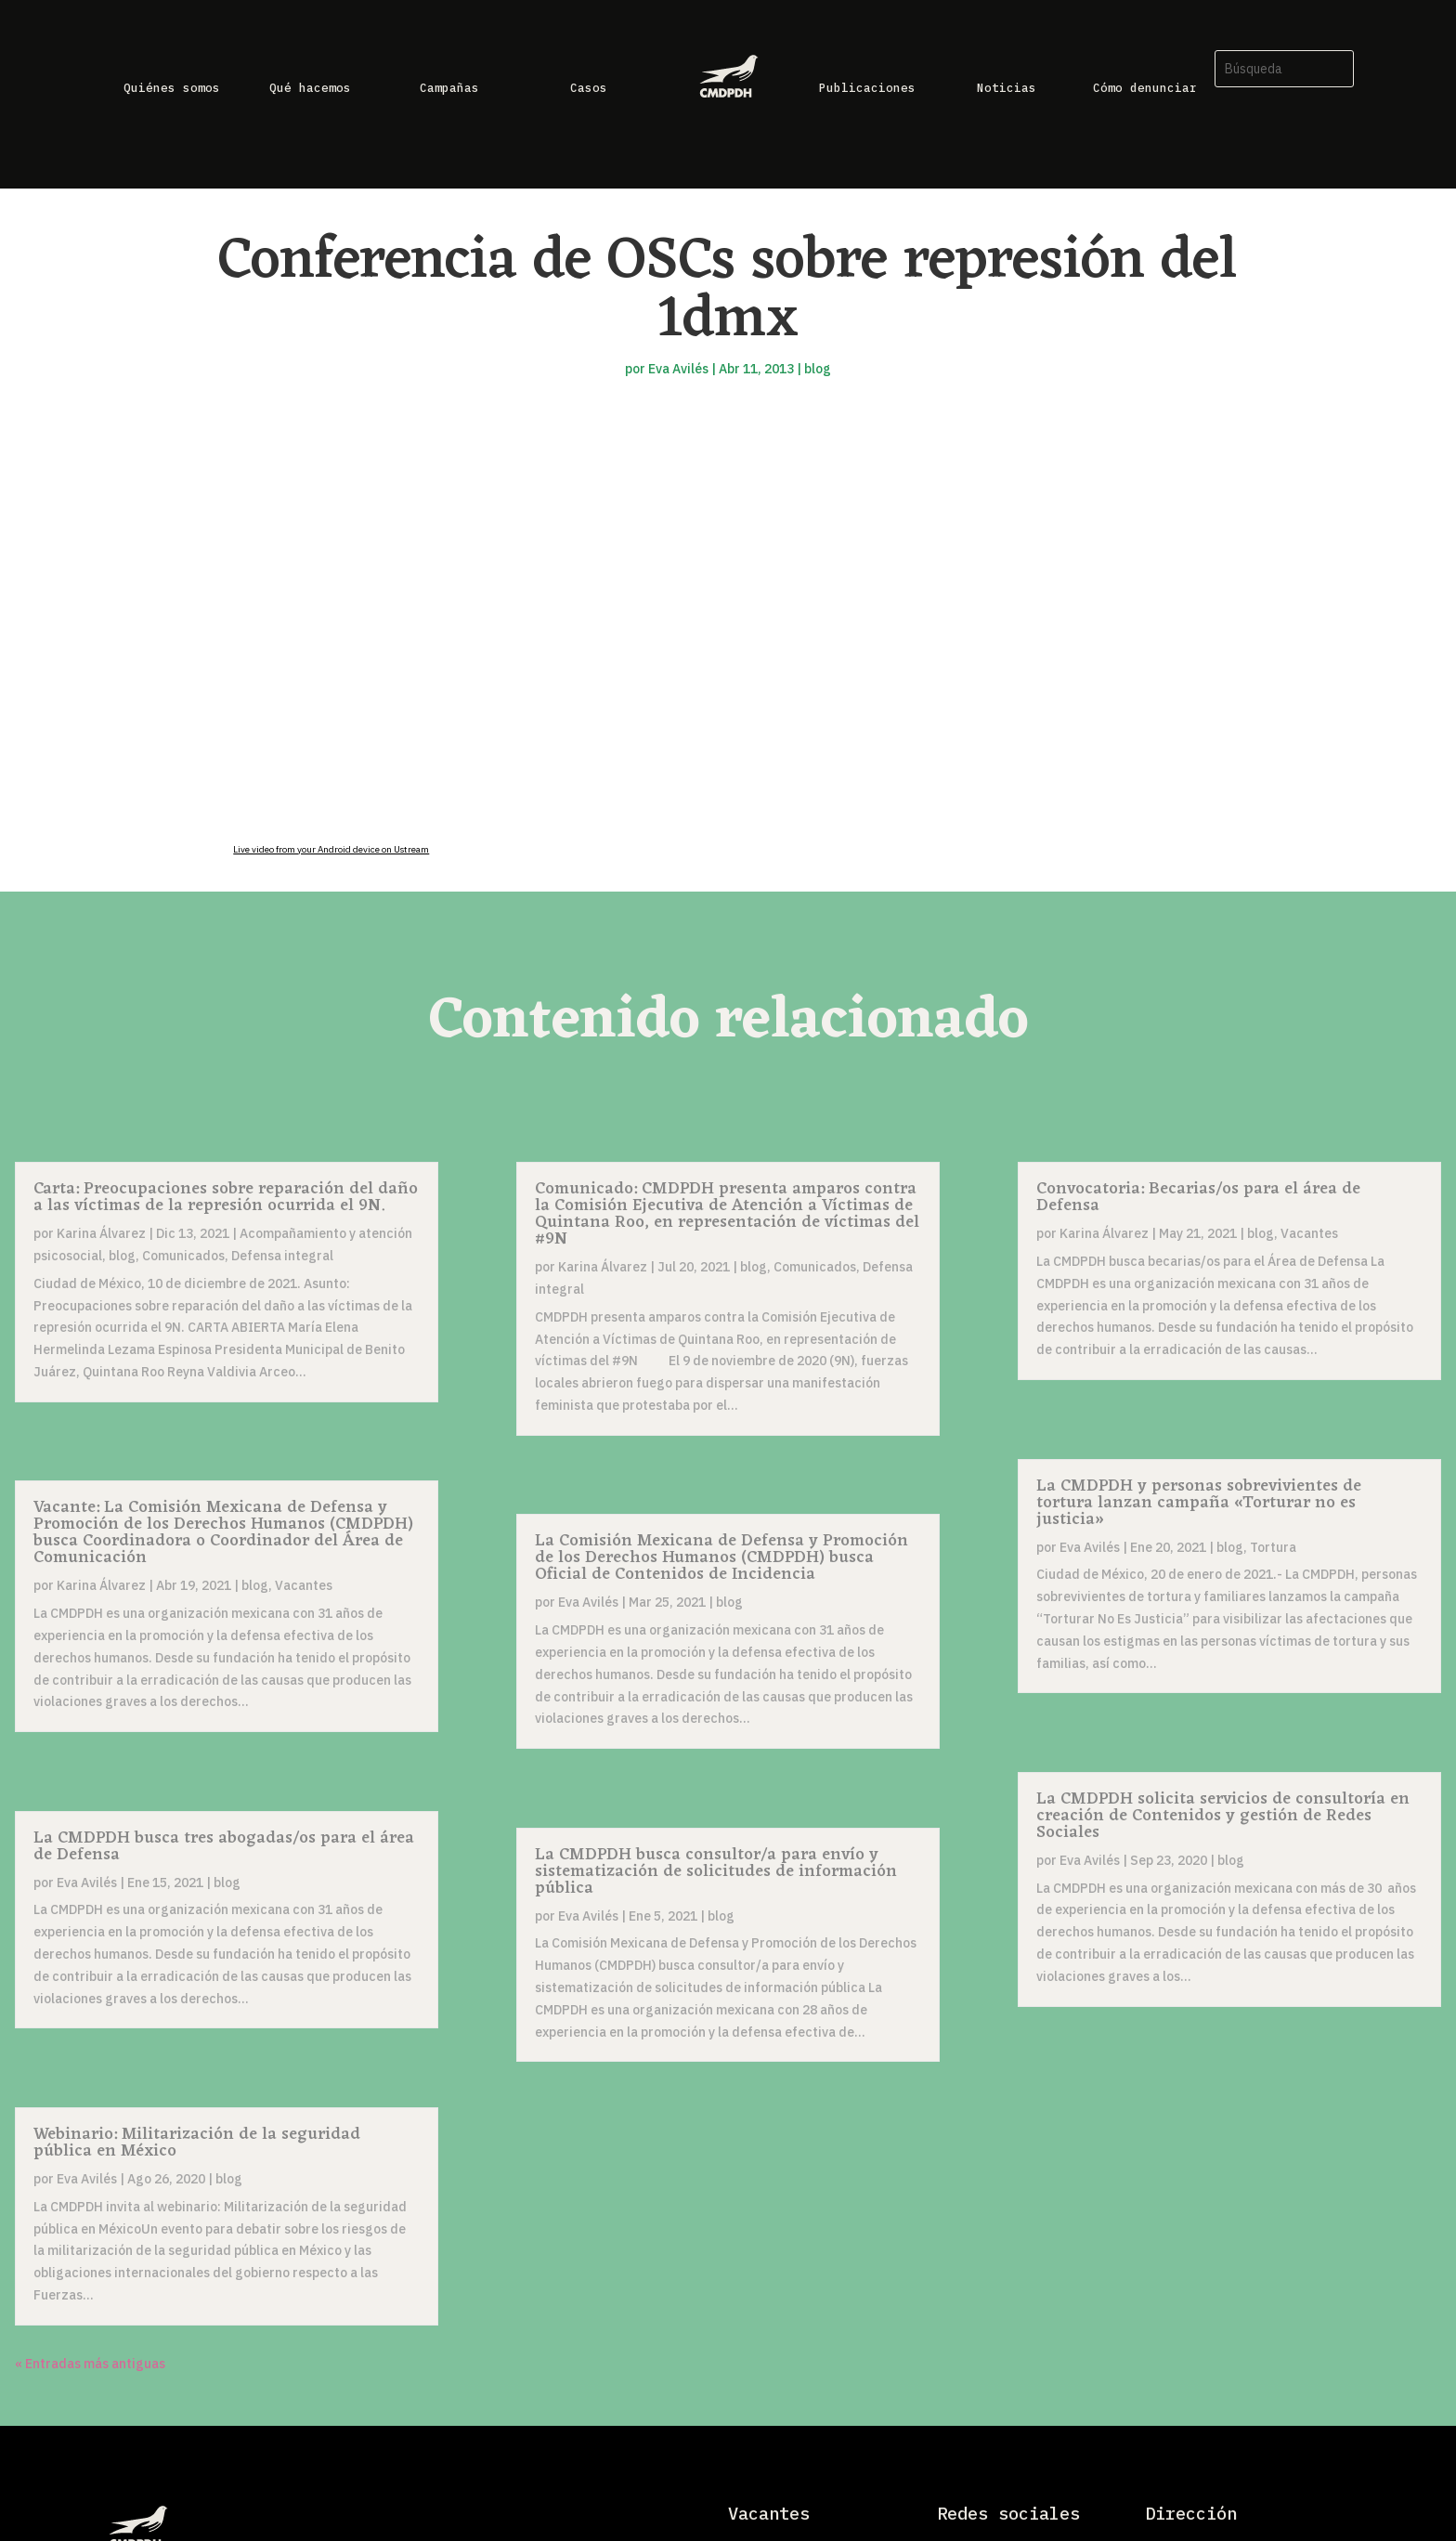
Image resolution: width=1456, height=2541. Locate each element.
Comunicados (183, 1255)
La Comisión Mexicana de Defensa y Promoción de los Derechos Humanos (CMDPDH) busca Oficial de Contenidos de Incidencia (721, 1557)
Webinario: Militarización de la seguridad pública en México (196, 2142)
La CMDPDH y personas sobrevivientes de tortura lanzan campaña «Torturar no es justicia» (1198, 1502)
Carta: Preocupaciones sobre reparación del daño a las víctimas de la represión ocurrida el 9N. (225, 1197)
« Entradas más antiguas (90, 2363)
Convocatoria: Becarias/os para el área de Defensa (1198, 1197)
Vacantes (303, 1585)
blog (817, 368)
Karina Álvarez (101, 1233)
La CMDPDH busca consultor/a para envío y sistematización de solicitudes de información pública (716, 1871)
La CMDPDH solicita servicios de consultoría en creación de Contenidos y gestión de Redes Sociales (1223, 1815)
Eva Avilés (678, 368)
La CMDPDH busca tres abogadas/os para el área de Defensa (223, 1846)
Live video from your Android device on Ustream (331, 849)
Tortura (1273, 1547)
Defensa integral (282, 1255)
